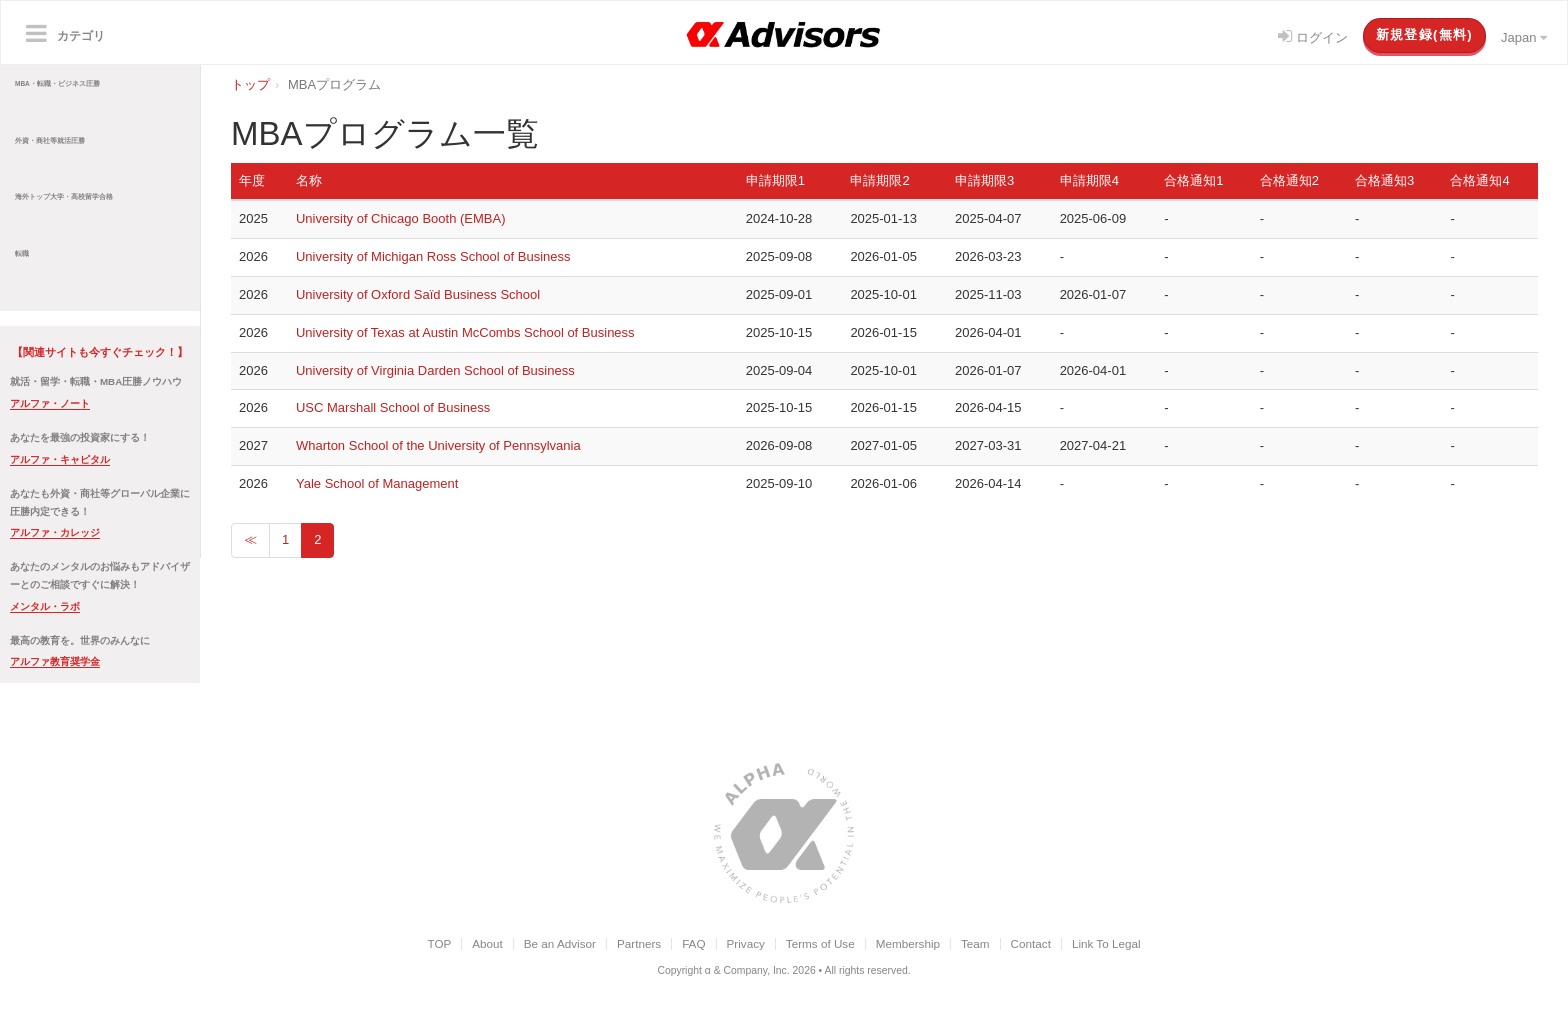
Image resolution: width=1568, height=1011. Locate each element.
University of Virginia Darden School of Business (435, 370)
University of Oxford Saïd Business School (418, 294)
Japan (1524, 37)
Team (975, 943)
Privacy (746, 943)
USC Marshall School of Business (393, 407)
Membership (908, 943)
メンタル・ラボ (45, 606)
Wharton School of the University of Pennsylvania (438, 445)
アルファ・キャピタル (60, 459)
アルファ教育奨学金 (55, 661)
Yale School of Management (377, 483)
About (487, 943)
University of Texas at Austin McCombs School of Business (465, 332)
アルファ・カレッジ (55, 532)
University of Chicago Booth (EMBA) (401, 218)
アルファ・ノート (50, 403)
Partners (639, 943)
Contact (1031, 943)
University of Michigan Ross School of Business (433, 256)
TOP (439, 943)
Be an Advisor (560, 943)
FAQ (693, 943)
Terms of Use (820, 943)
